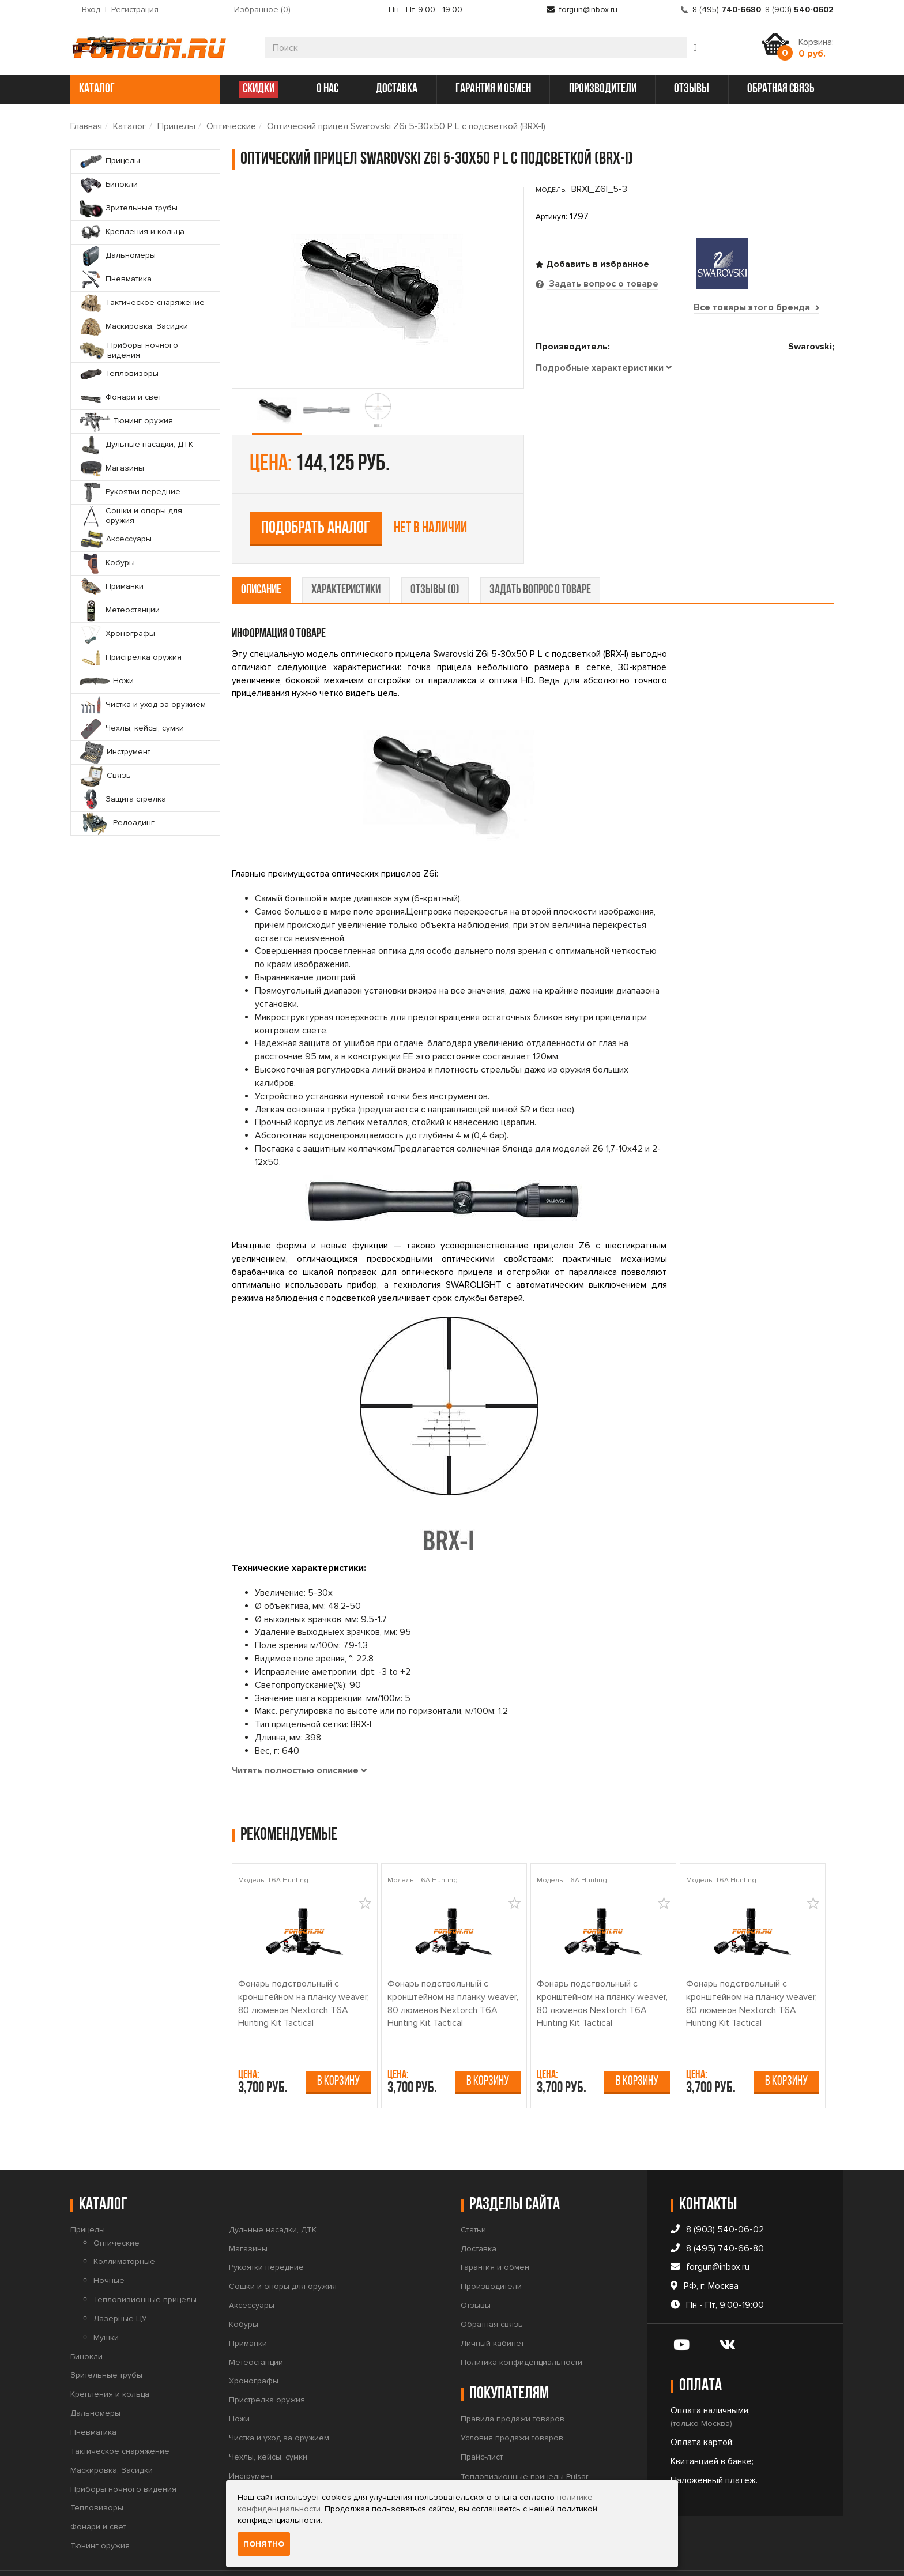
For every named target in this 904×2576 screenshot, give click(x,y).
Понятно (263, 2544)
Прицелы (176, 126)
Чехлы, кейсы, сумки (268, 2420)
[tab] (604, 509)
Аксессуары (251, 2269)
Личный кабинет (492, 2307)
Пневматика (93, 2396)
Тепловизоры (96, 2472)
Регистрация (135, 9)
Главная (86, 126)
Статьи (473, 2193)
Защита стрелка (259, 2478)
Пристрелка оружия (267, 2364)
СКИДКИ (258, 89)
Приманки (248, 2307)
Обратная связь (492, 2288)
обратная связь (781, 89)
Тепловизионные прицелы (145, 2263)
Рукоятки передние (266, 2231)
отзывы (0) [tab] (434, 554)
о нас (327, 89)
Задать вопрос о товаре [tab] (602, 283)
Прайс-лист (482, 2420)
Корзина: (816, 47)
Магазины (248, 2212)
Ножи (239, 2383)
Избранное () (262, 9)
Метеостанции (256, 2326)
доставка (396, 89)
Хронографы (253, 2345)
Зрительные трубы (106, 2339)
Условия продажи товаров (512, 2402)
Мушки (106, 2301)
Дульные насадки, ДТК (273, 2193)
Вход (91, 9)
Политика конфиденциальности (521, 2326)
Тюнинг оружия (100, 2509)
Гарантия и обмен (495, 2231)
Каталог (129, 126)
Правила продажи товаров (512, 2383)
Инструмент (251, 2440)
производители (602, 89)
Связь (241, 2459)
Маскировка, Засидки (111, 2434)
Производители (491, 2250)
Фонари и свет (98, 2491)
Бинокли (86, 2320)
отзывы (691, 89)
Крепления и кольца (109, 2358)
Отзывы (476, 2269)
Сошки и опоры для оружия (283, 2250)
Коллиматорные (124, 2226)
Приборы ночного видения (123, 2453)
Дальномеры (95, 2377)
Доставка (478, 2212)
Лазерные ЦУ (120, 2282)
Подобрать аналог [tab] (620, 428)
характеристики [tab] (346, 554)
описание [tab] (261, 554)
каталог (144, 89)
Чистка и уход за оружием (279, 2401)
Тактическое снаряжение (120, 2415)
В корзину (338, 2045)
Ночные (109, 2245)
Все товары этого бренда (756, 307)
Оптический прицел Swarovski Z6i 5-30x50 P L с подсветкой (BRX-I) (406, 126)
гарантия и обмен (493, 89)
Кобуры (243, 2288)
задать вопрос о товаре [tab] (540, 554)
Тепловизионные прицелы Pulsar (524, 2440)
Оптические (231, 126)
